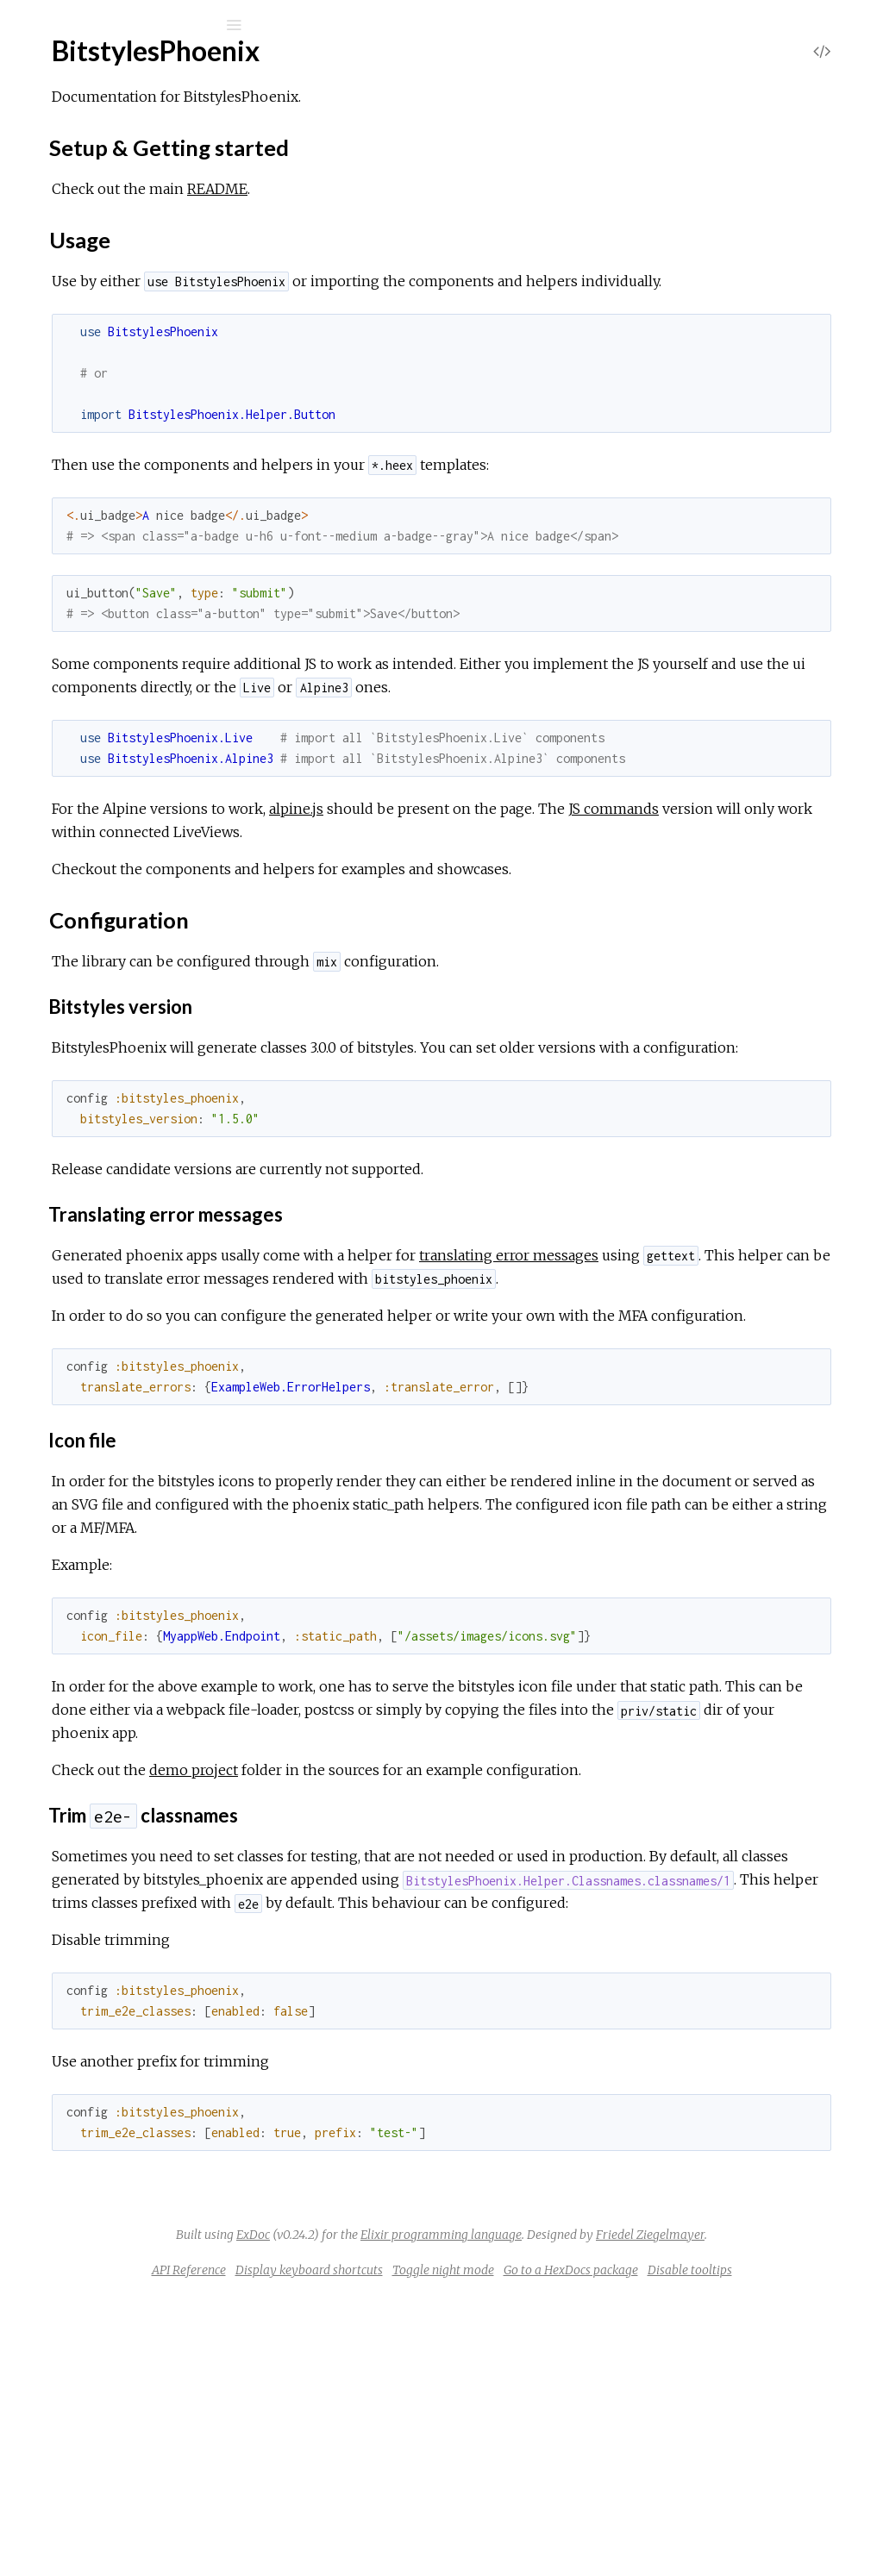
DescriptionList (114, 654)
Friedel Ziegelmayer (604, 2490)
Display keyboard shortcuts (485, 2526)
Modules (72, 196)
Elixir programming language (661, 2467)
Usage (96, 331)
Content (92, 630)
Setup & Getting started (148, 316)
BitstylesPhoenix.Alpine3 (126, 1041)
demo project (452, 1932)
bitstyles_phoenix (126, 70)
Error (84, 700)
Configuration (117, 347)
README (476, 188)
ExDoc (474, 2467)
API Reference (365, 2526)
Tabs (81, 840)
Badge (87, 561)
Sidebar (91, 817)
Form (84, 747)
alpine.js (555, 855)
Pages (61, 173)
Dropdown (100, 677)
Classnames (103, 473)
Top (75, 274)
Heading (92, 770)
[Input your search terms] (129, 25)
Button (89, 449)
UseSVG (93, 863)
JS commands (355, 878)
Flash (83, 724)
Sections (101, 292)
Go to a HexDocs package (746, 2526)
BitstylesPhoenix (103, 245)
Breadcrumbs (108, 584)
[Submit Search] (25, 25)
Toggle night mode (619, 2526)
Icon (81, 793)
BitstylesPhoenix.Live (117, 929)
